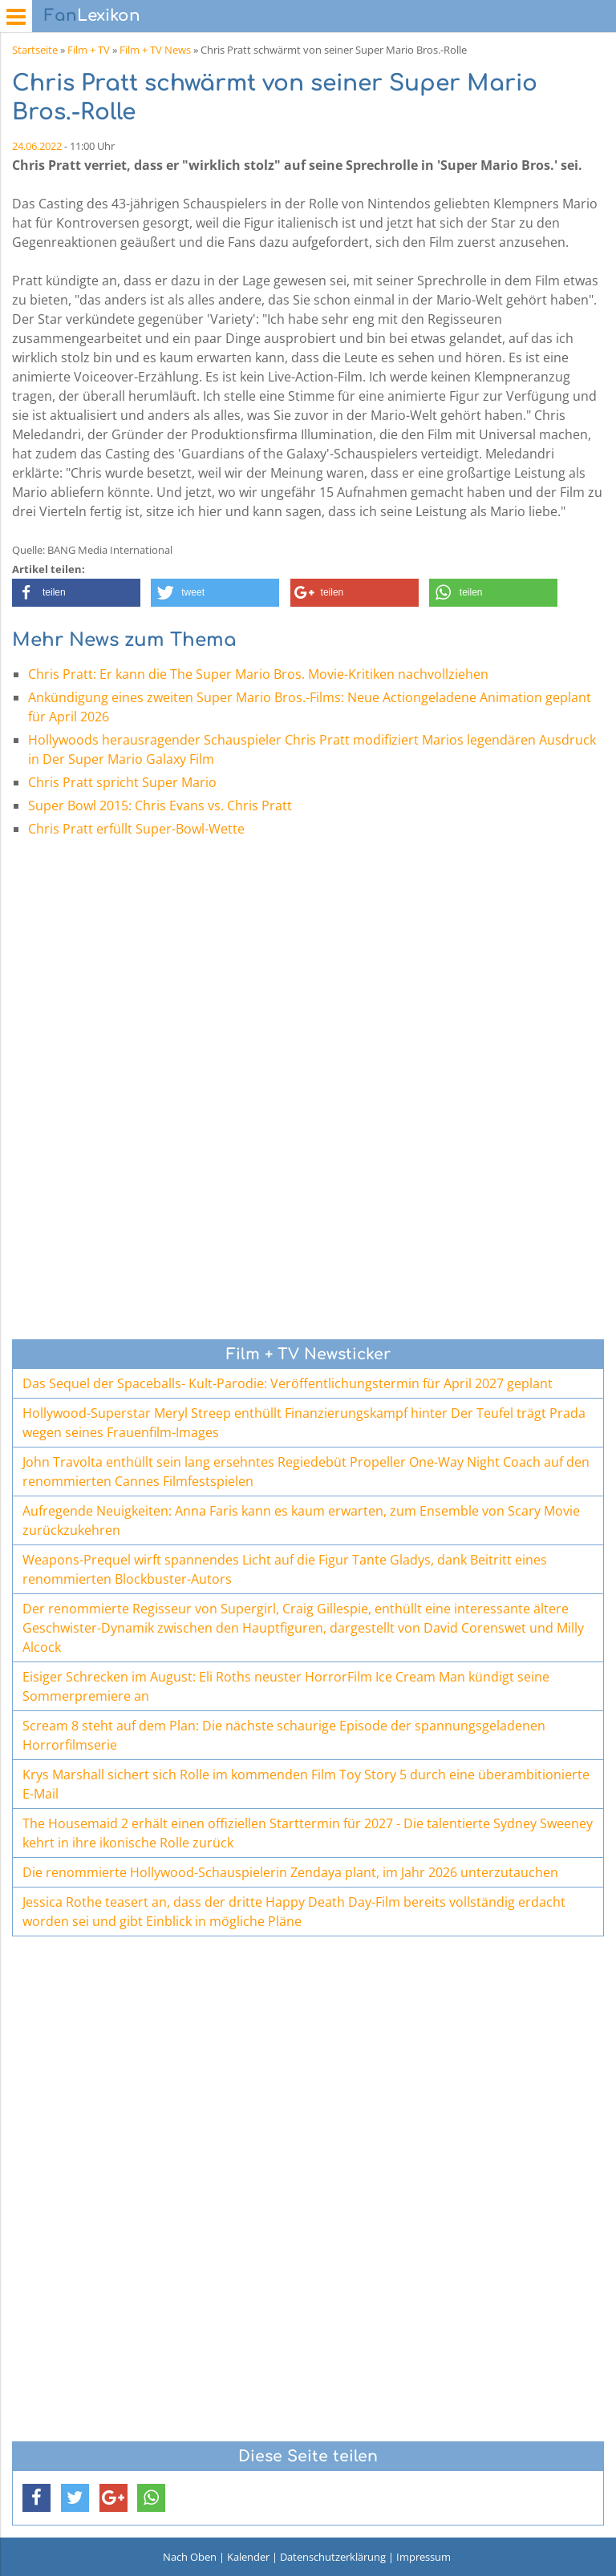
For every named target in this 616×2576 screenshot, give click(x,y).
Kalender (248, 2557)
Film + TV (88, 49)
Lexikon (92, 15)
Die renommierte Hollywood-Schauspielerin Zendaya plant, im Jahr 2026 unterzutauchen (290, 1872)
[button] (76, 593)
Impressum (423, 2557)
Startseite (35, 49)
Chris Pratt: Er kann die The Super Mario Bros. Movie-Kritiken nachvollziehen (258, 674)
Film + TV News (155, 49)
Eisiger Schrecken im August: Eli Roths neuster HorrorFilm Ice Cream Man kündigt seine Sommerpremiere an (285, 1686)
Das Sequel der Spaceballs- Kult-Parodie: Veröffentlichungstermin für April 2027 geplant (287, 1383)
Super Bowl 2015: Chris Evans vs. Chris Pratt (160, 805)
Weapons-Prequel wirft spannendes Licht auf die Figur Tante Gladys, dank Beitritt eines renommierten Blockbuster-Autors (284, 1569)
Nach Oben (190, 2557)
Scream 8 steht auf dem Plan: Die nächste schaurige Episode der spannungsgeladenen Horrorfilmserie (283, 1735)
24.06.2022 (37, 146)
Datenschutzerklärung (333, 2557)
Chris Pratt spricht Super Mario (122, 782)
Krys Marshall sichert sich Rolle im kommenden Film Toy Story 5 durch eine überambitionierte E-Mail (306, 1784)
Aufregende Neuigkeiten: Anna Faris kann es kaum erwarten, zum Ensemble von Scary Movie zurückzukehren (301, 1520)
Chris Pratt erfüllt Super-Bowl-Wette (136, 829)
